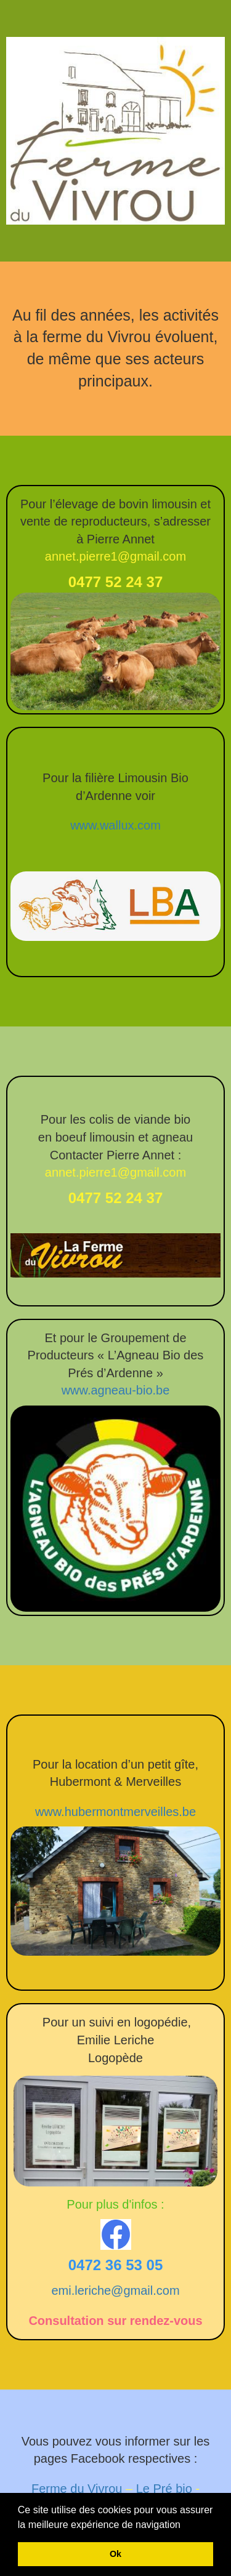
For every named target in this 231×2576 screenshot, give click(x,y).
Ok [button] (115, 2554)
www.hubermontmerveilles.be (115, 1811)
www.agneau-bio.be (116, 1390)
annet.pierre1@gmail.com (115, 556)
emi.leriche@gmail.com (115, 2290)
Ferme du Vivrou (76, 2488)
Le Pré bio (164, 2488)
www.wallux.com (115, 825)
